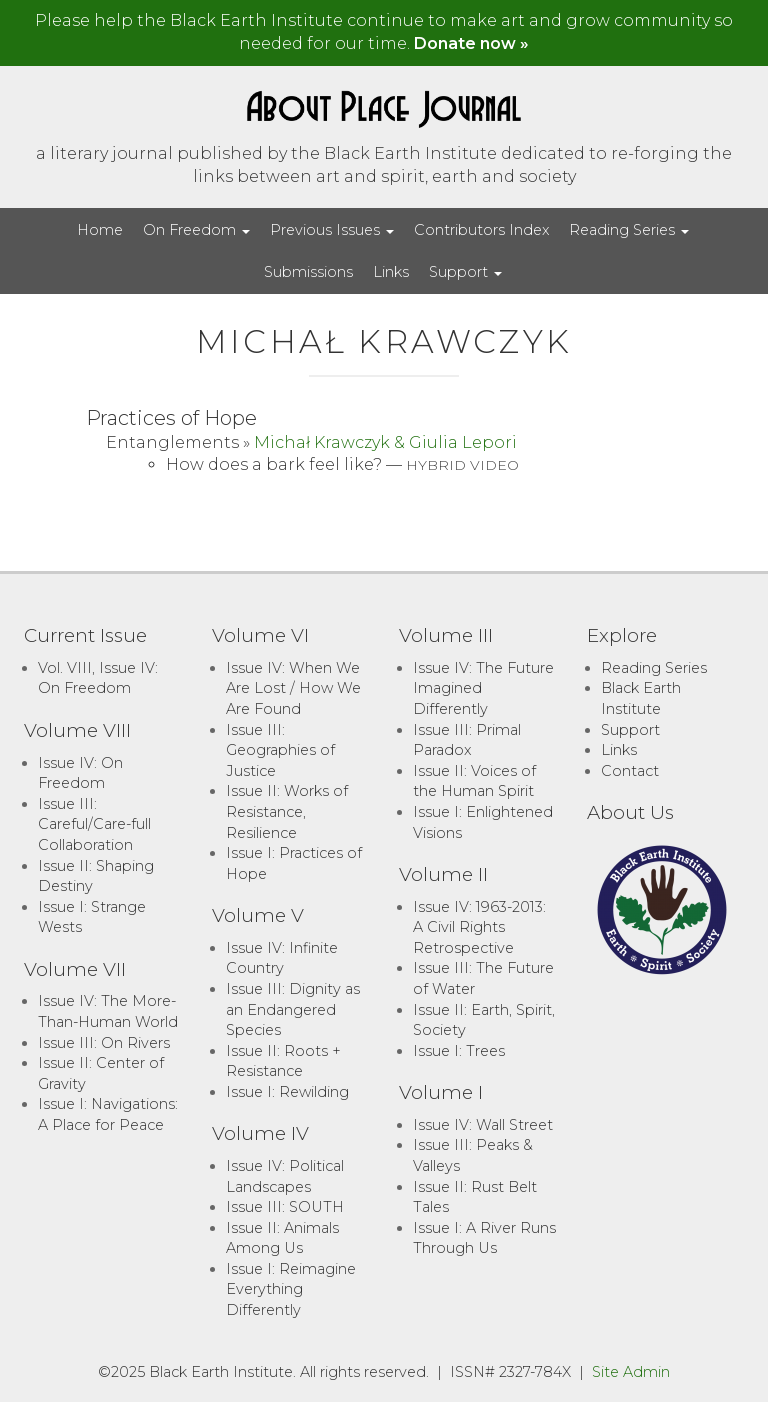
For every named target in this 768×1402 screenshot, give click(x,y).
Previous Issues (332, 230)
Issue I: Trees (459, 1051)
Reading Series (629, 230)
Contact (630, 771)
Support (465, 272)
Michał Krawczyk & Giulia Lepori (385, 442)
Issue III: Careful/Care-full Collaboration (94, 824)
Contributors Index (481, 230)
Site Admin (631, 1372)
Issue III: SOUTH (285, 1207)
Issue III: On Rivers (104, 1043)
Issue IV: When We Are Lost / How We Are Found (293, 688)
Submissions (308, 272)
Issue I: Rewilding (287, 1092)
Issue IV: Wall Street (483, 1125)
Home (100, 230)
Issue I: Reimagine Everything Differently (291, 1289)
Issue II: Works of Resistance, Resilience (287, 811)
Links (391, 272)
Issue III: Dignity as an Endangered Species (293, 1009)
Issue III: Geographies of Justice (280, 750)
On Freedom (196, 230)
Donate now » (471, 43)
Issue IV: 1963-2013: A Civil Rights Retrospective (479, 927)
